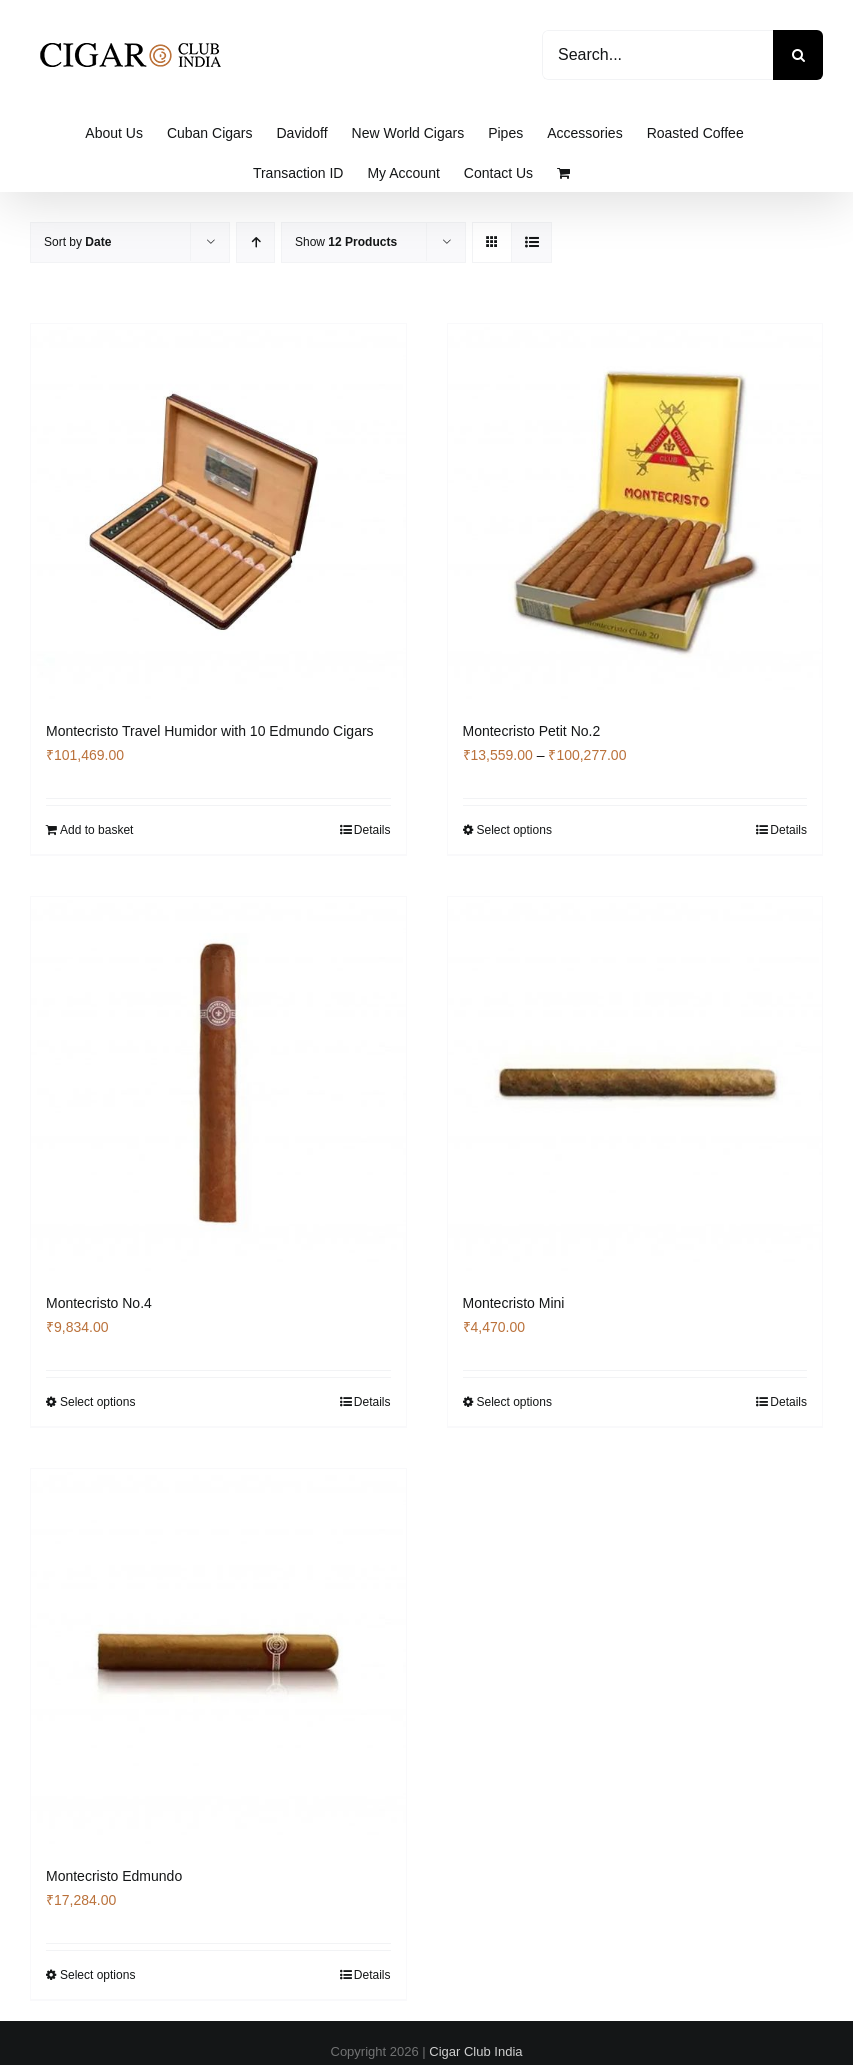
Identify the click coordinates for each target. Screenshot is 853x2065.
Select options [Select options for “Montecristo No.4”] (97, 1402)
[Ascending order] (255, 242)
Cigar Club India (475, 2051)
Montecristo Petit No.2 (532, 731)
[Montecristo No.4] (218, 1084)
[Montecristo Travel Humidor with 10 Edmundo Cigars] (218, 511)
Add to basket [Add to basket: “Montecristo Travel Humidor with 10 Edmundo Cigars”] (96, 830)
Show (346, 242)
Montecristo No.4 (99, 1303)
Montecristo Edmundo (114, 1876)
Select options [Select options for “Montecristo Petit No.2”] (514, 830)
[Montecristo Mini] (635, 1084)
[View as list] (531, 242)
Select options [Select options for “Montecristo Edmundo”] (97, 1975)
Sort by (77, 242)
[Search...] (657, 55)
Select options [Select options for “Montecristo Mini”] (514, 1402)
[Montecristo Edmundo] (218, 1656)
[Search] (798, 55)
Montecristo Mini (514, 1303)
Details (372, 830)
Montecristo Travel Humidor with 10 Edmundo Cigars (210, 731)
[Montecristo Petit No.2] (635, 511)
